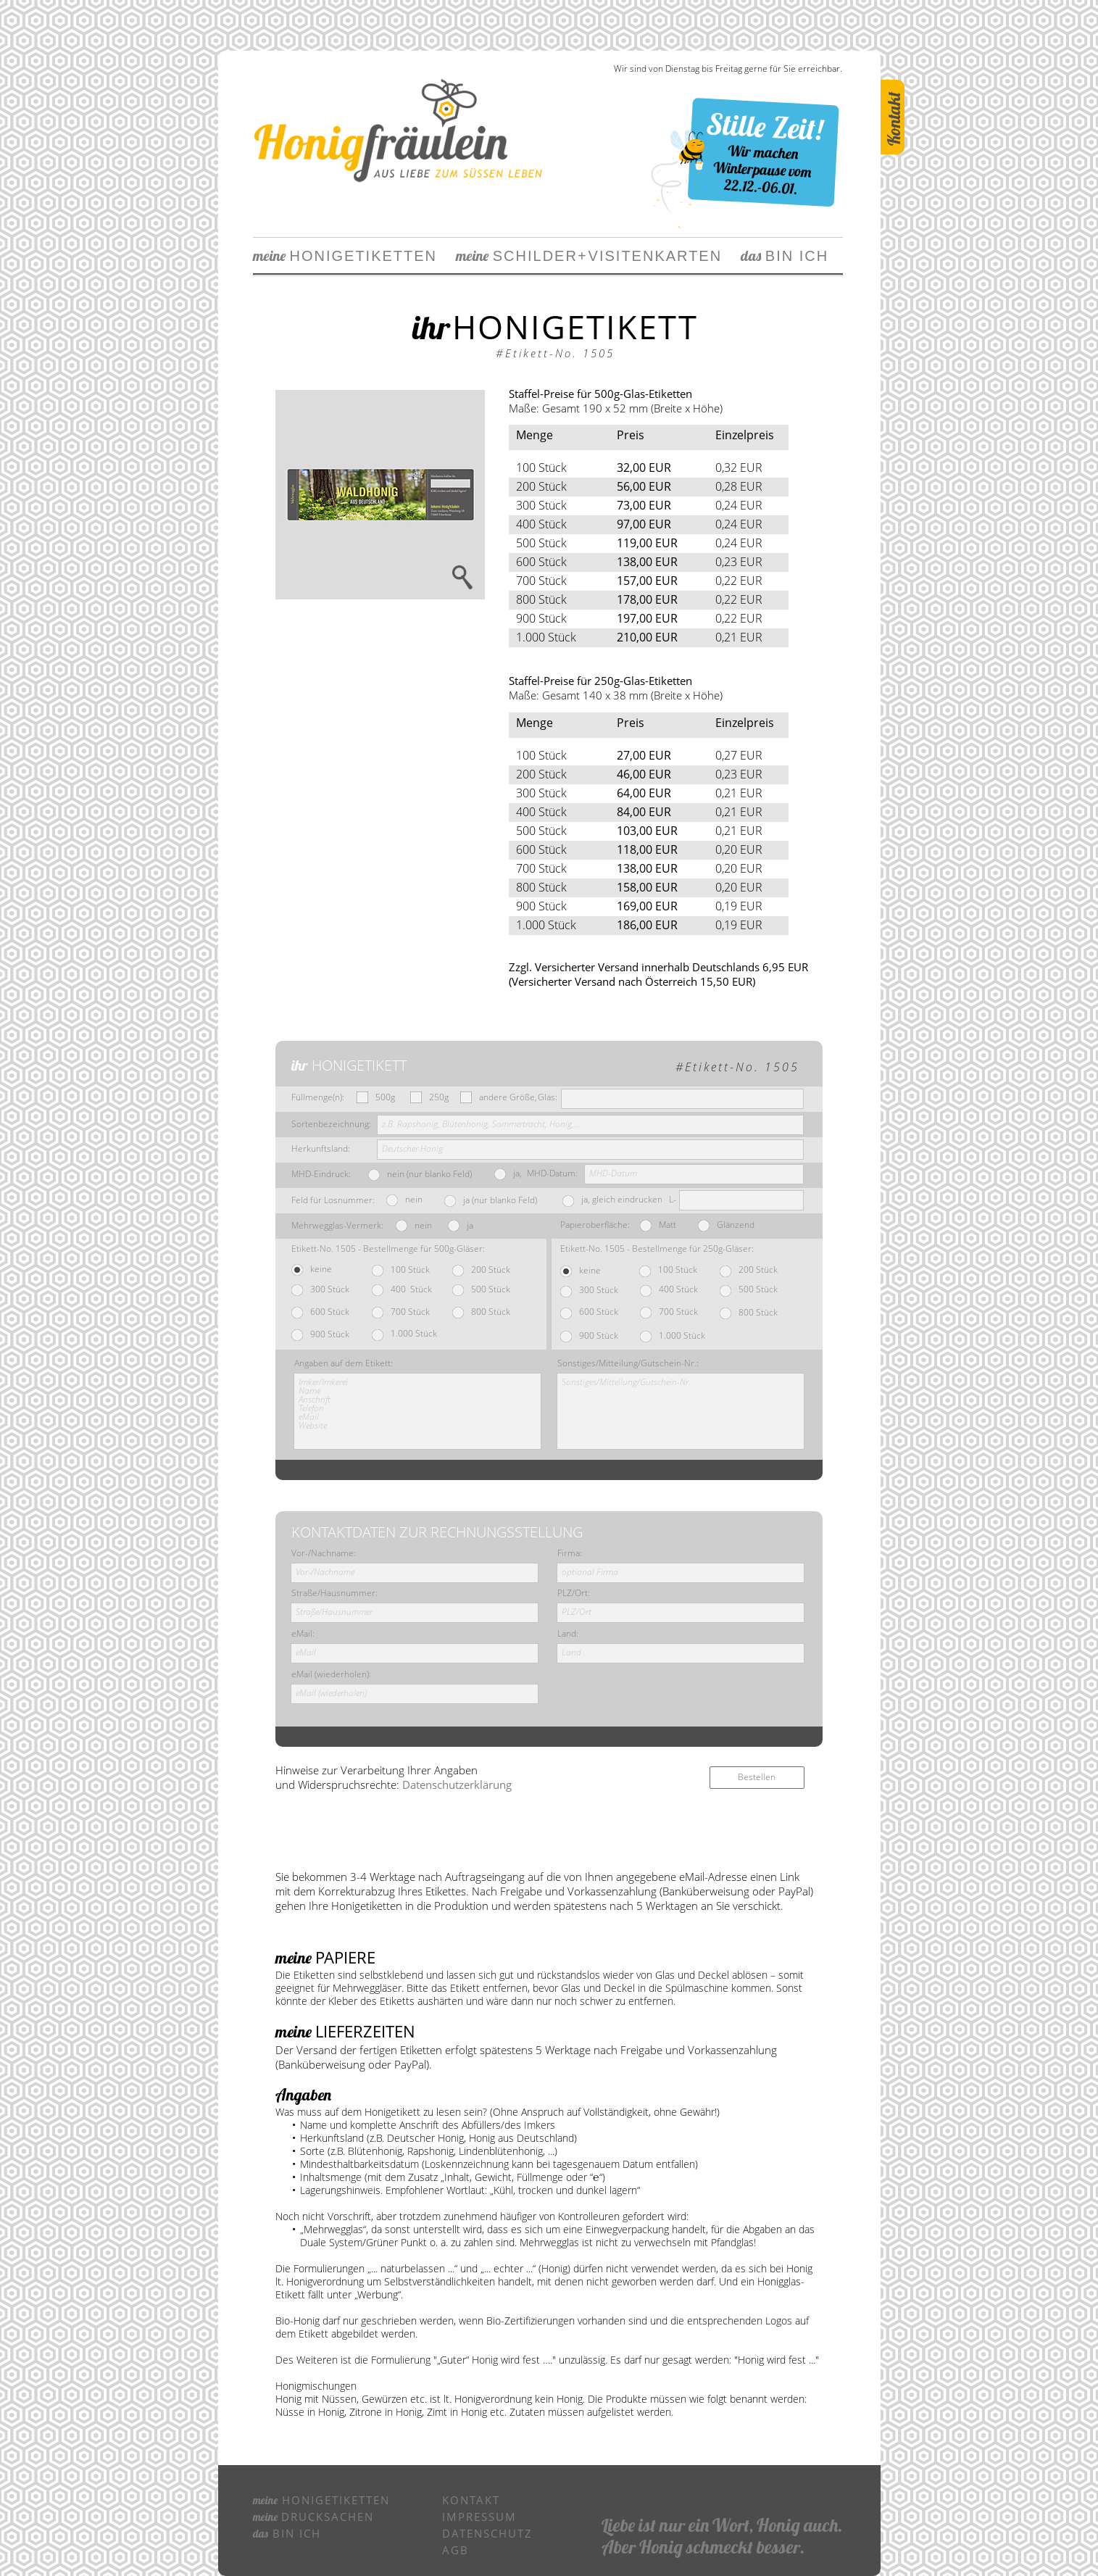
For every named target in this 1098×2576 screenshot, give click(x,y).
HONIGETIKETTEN (345, 256)
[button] (380, 494)
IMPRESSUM (479, 2516)
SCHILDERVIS (536, 256)
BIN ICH (775, 256)
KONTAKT (471, 2500)
